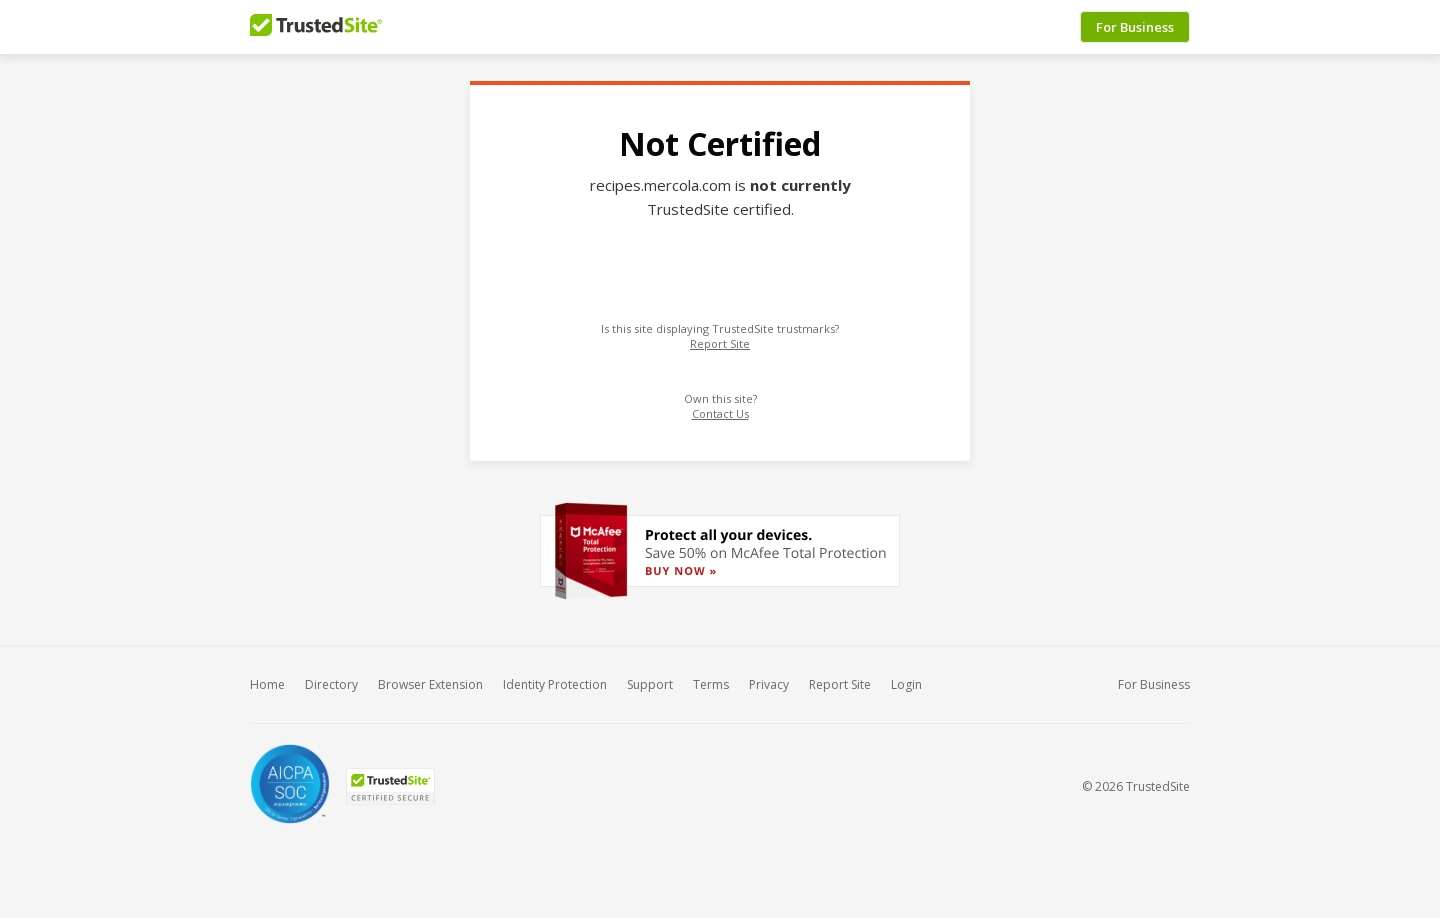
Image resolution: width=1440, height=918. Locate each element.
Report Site (720, 343)
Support (650, 684)
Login (906, 684)
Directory (331, 684)
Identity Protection (555, 684)
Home (267, 684)
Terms (711, 684)
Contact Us (720, 413)
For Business (1135, 27)
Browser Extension (430, 684)
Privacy (769, 684)
